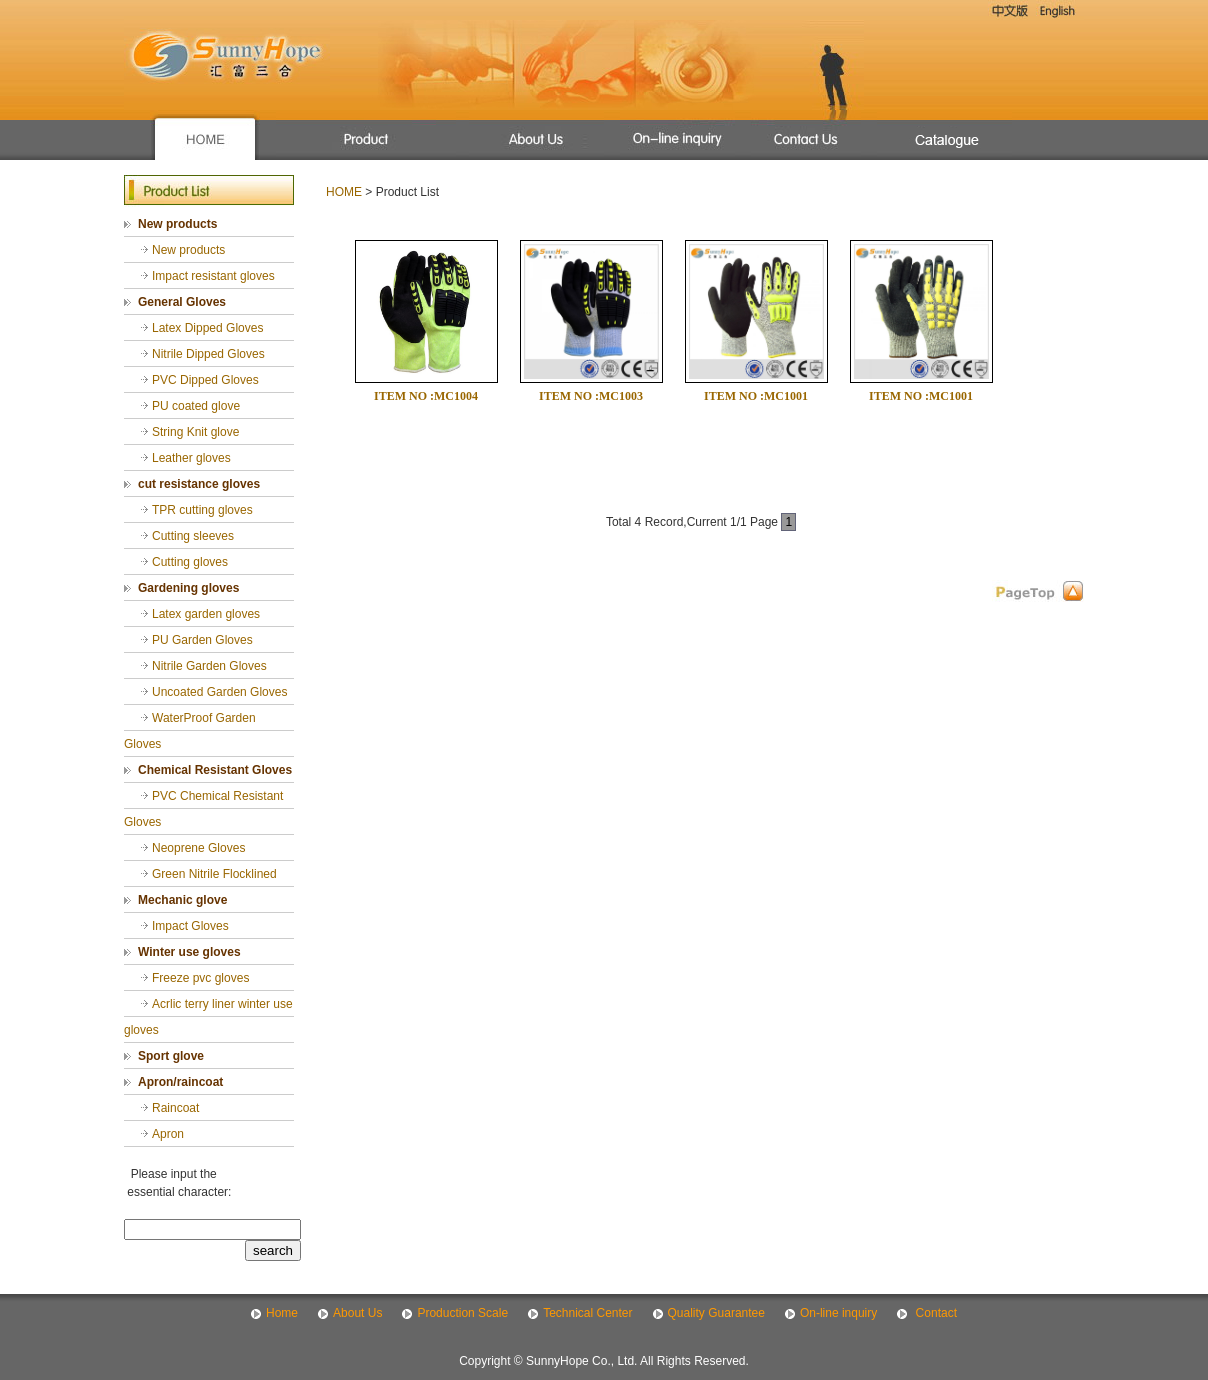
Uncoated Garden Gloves (219, 692)
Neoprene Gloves (198, 848)
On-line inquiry (838, 1313)
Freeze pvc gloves (200, 978)
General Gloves (182, 302)
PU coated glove (196, 406)
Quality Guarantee (716, 1313)
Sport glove (171, 1056)
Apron (168, 1134)
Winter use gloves (189, 952)
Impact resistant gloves (213, 276)
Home (282, 1313)
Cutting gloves (190, 562)
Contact (934, 1313)
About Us (357, 1313)
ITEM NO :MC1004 (426, 396)
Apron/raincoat (180, 1082)
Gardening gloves (188, 588)
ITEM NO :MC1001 (756, 396)
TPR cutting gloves (202, 510)
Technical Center (587, 1313)
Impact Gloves (190, 926)
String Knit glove (195, 432)
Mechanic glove (182, 900)
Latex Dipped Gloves (207, 328)
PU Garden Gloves (202, 640)
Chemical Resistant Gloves (215, 770)
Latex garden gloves (206, 614)
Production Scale (462, 1313)
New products (177, 224)
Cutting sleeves (193, 536)
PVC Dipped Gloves (205, 380)
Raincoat (175, 1108)
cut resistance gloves (199, 484)
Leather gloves (191, 458)
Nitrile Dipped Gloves (208, 354)
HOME (344, 192)
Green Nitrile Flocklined (214, 874)
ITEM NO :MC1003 (591, 396)
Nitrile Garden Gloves (209, 666)
